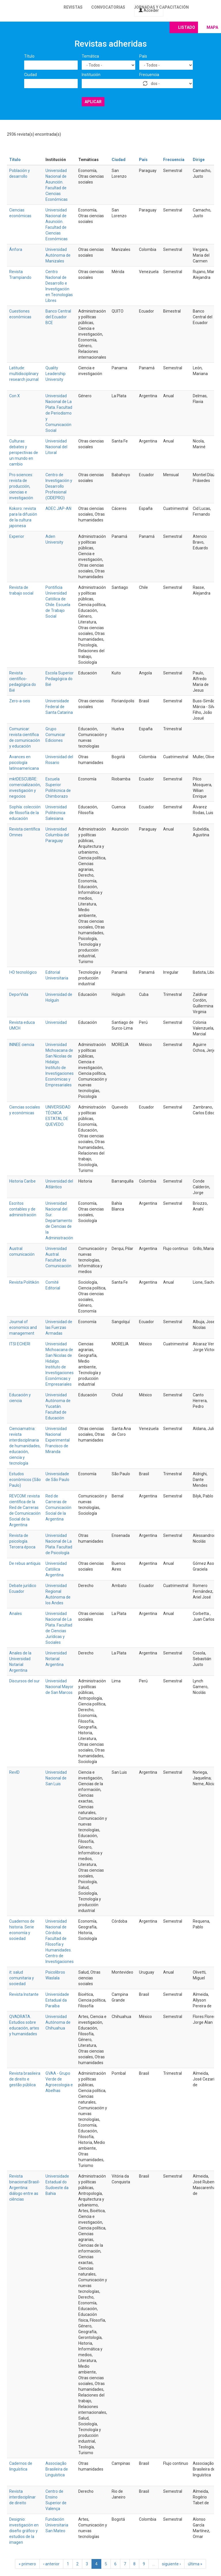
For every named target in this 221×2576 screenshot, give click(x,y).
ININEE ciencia (21, 1044)
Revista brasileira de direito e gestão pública (24, 2079)
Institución (91, 74)
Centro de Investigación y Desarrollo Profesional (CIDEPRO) (58, 486)
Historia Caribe (22, 1181)
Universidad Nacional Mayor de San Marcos (59, 1687)
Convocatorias (108, 7)
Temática (90, 56)
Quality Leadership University (55, 374)
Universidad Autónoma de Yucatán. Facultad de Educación (58, 1406)
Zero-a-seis (19, 701)
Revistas (73, 7)
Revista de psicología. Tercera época (22, 1541)
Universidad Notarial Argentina (56, 1659)
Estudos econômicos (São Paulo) (25, 1480)
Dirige (199, 159)
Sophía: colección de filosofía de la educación (25, 813)
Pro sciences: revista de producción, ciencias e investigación (21, 486)
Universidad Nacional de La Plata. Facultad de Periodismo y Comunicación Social (58, 413)
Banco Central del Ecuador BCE (58, 317)
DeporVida (18, 994)
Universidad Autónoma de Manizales (58, 255)
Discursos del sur (24, 1681)
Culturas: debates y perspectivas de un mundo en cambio (23, 452)
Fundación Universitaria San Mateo (56, 2525)
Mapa (212, 27)
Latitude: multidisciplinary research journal (24, 374)
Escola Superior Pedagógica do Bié (59, 679)
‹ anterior (51, 2564)
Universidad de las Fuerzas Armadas (58, 1327)
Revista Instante (24, 1994)
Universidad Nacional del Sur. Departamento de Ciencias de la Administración (59, 1220)
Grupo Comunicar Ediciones (55, 735)
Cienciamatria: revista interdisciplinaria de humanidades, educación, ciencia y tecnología (25, 1445)
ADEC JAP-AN (58, 508)
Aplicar (93, 101)
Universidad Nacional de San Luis (56, 1778)
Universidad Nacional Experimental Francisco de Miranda (57, 1440)
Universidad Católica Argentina (56, 1569)
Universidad (56, 1022)
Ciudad (30, 74)
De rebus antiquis (25, 1563)
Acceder (149, 10)
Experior (16, 536)
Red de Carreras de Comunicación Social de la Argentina (58, 1507)
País (143, 56)
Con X (14, 396)
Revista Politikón (24, 1282)
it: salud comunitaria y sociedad (21, 1978)
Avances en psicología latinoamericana (24, 762)
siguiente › (171, 2564)
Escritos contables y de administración (22, 1209)
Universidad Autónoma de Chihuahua (58, 2022)
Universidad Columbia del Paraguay (57, 835)
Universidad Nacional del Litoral (56, 447)
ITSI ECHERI (19, 1344)
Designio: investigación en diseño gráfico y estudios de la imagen (24, 2531)
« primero (27, 2564)
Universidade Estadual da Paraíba (57, 2000)
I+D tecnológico (23, 972)
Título (29, 56)
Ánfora (15, 249)
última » (195, 2564)
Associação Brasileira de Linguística (56, 2469)
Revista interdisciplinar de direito (22, 2497)
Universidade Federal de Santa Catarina (59, 707)
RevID (14, 1772)
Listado (186, 27)
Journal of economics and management (23, 1327)
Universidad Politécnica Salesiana (56, 813)
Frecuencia (149, 74)
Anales (15, 1613)
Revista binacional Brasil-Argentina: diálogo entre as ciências (24, 2187)
